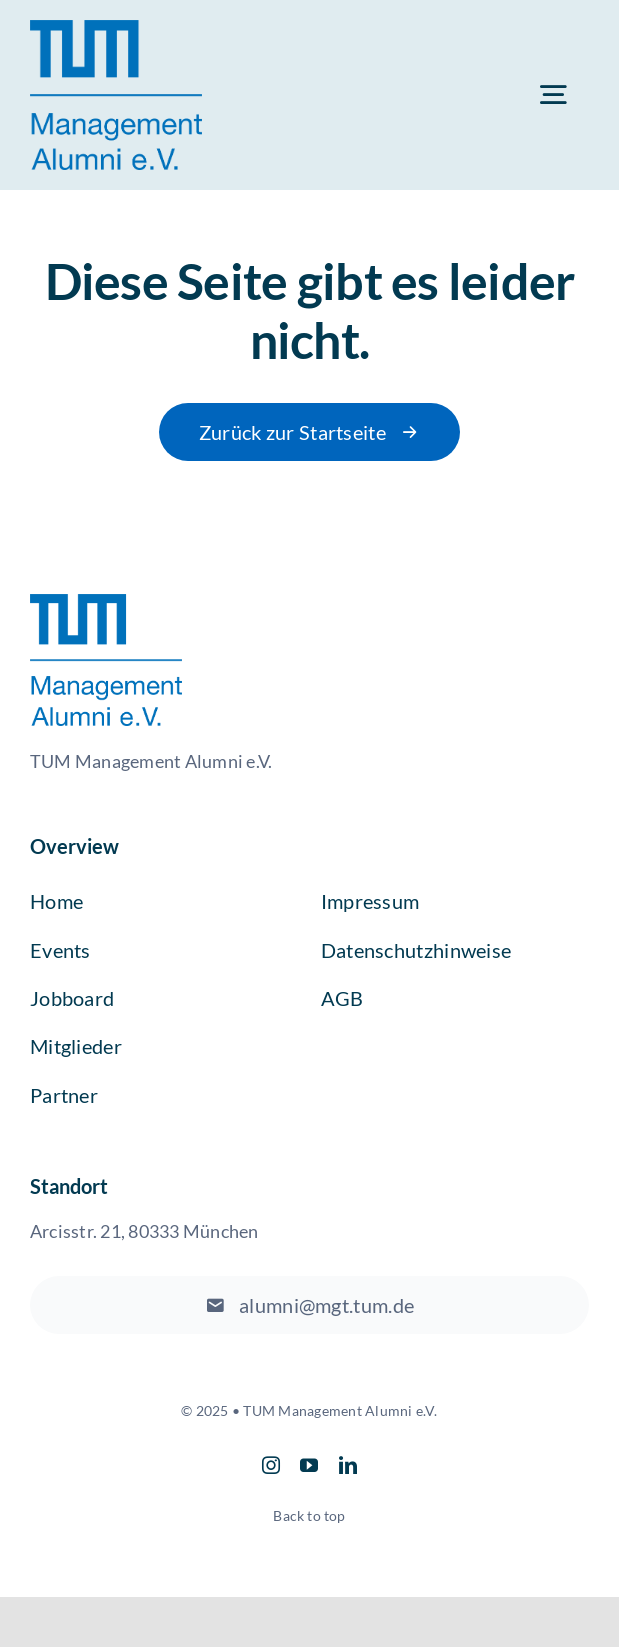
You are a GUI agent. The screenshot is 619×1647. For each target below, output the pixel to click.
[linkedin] (348, 1465)
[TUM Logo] (116, 27)
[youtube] (309, 1465)
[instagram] (271, 1465)
